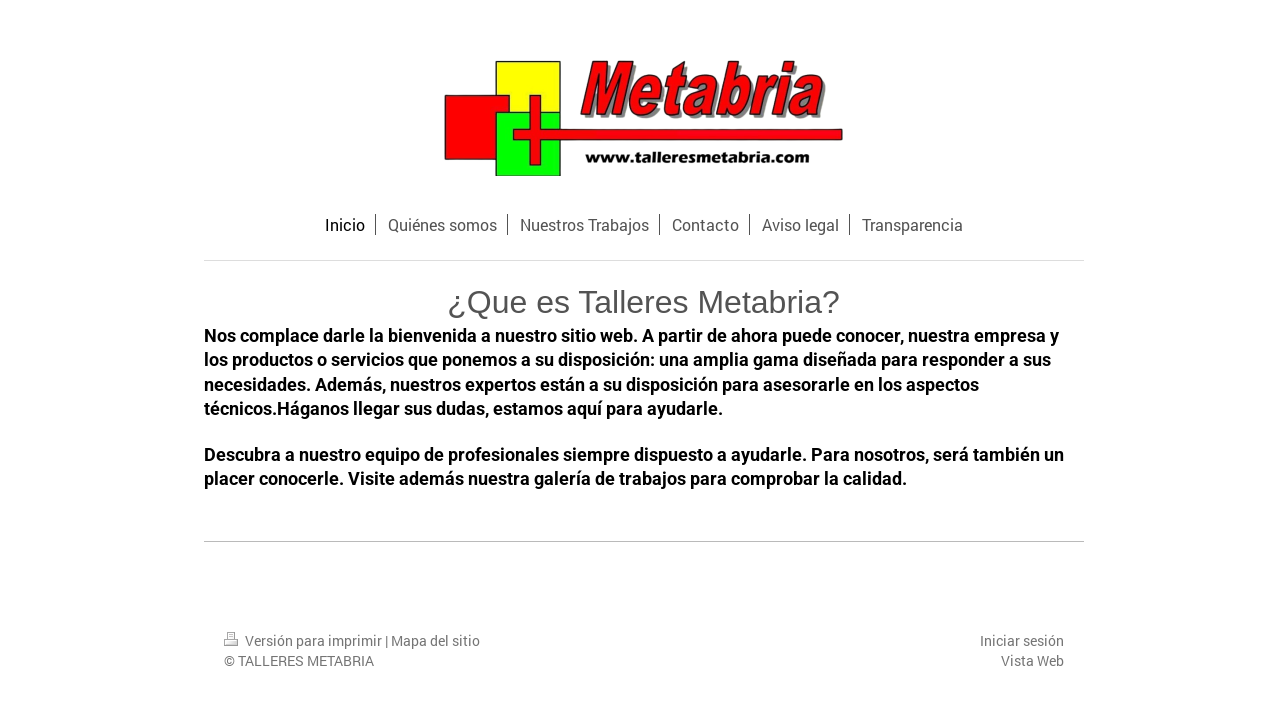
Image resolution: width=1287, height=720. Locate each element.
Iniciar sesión (1022, 640)
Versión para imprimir (304, 640)
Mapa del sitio (435, 640)
